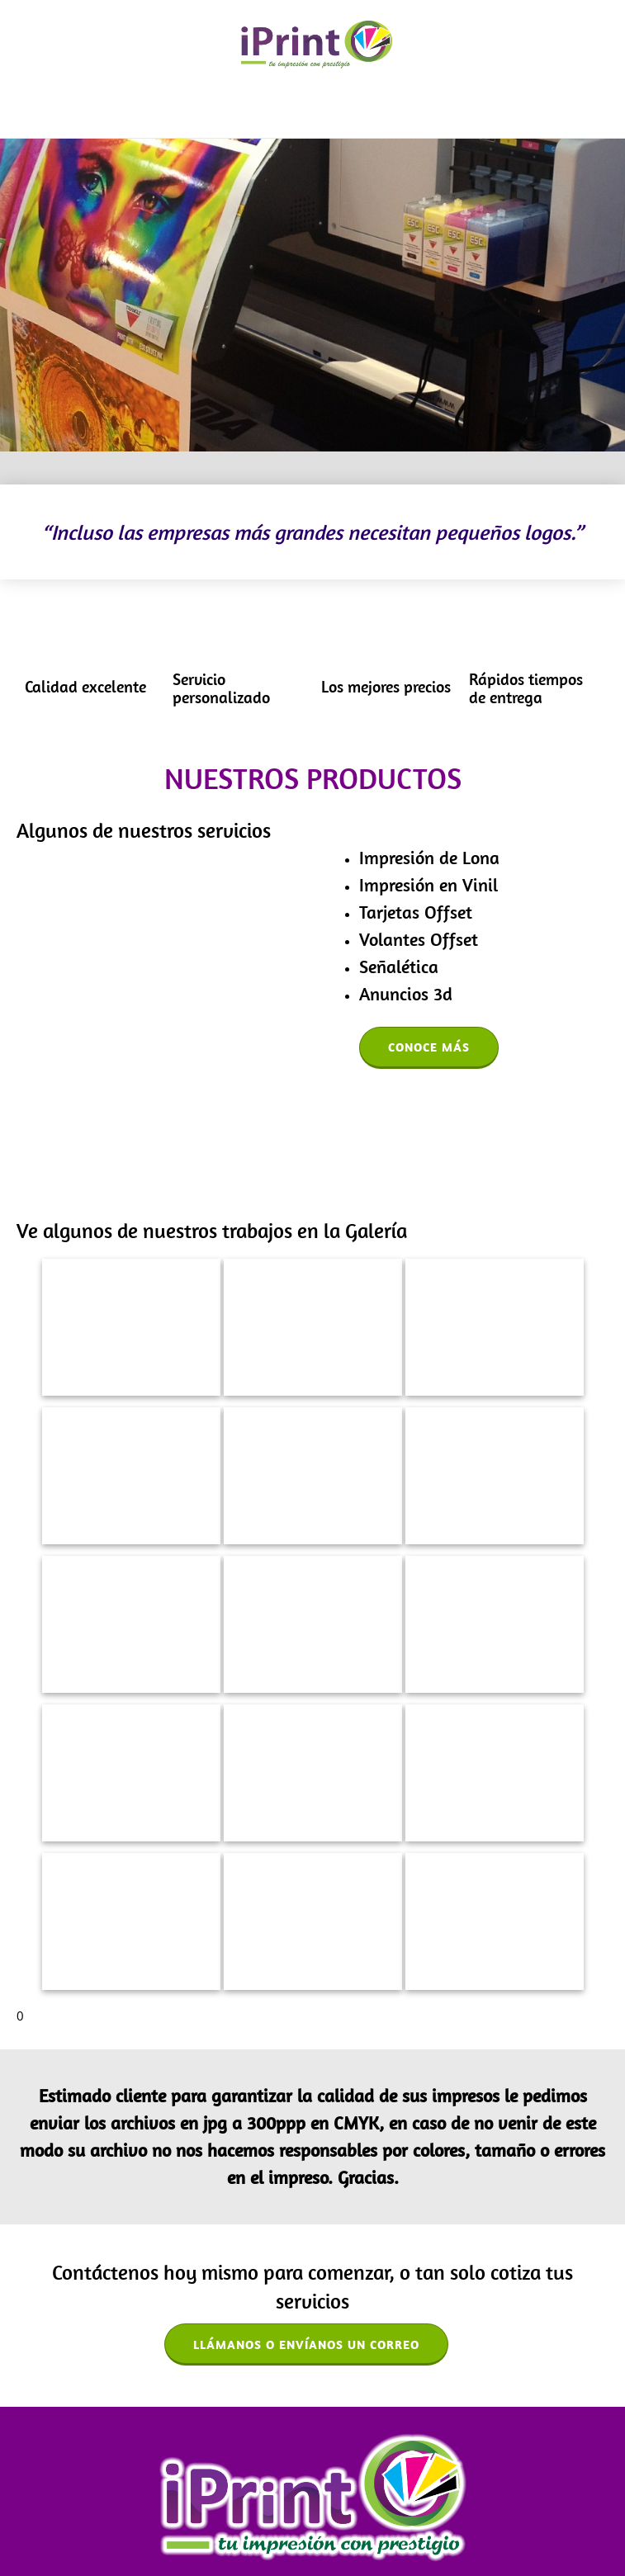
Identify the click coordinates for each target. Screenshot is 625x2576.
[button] (131, 1219)
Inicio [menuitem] (34, 2527)
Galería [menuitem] (232, 2527)
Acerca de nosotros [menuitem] (103, 2527)
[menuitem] (284, 111)
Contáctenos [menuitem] (291, 2527)
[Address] (345, 2470)
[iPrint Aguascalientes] (316, 45)
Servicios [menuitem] (181, 2527)
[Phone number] (279, 2470)
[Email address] (312, 2470)
